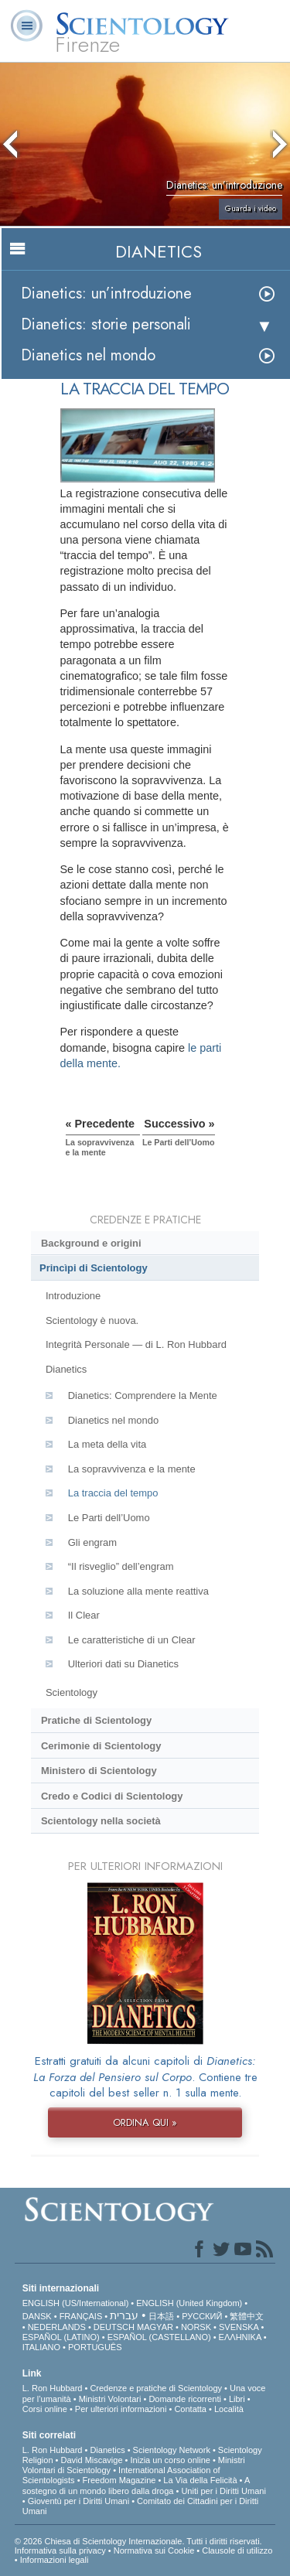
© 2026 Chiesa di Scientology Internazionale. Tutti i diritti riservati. (138, 2541)
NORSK (196, 2327)
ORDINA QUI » (145, 2122)
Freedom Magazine (119, 2480)
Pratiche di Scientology (96, 1720)
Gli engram (92, 1542)
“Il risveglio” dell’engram (121, 1566)
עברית (124, 2315)
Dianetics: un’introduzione (106, 293)
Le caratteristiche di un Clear (132, 1640)
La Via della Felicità (200, 2480)
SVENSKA (238, 2327)
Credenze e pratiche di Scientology (156, 2388)
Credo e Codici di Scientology (112, 1796)
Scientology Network (171, 2450)
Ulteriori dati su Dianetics (123, 1664)
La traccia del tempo (113, 1493)
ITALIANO (41, 2347)
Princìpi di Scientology (93, 1268)
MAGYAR (155, 2327)
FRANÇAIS (81, 2316)
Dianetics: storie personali (106, 324)
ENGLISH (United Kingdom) (189, 2303)
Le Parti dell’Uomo (109, 1517)
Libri (237, 2399)
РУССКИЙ (202, 2316)
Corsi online (44, 2409)
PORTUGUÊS (94, 2347)
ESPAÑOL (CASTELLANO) (159, 2337)
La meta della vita (107, 1444)
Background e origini (91, 1243)
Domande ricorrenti (184, 2399)
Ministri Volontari (110, 2399)
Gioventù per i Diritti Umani (78, 2501)
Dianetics (66, 1369)
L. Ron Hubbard (52, 2388)
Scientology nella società (101, 1821)
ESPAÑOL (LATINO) (61, 2337)
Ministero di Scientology (99, 1770)
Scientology (71, 1692)
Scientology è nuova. (92, 1320)
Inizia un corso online (170, 2460)
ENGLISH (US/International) (75, 2303)
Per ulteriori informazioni (121, 2409)
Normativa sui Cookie (154, 2550)
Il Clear (84, 1615)
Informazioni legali (54, 2559)
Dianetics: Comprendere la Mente (142, 1395)
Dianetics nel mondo (88, 355)
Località (229, 2409)
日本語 (161, 2316)
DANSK (37, 2316)
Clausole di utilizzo (237, 2550)
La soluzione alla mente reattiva (138, 1591)
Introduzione (73, 1296)
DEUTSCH (114, 2327)
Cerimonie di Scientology (101, 1746)
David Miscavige (91, 2460)
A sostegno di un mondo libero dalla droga (136, 2485)
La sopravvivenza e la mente (132, 1469)
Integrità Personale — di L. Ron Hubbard (136, 1344)
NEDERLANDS (57, 2327)
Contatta (190, 2409)
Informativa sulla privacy (60, 2550)
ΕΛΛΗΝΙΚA (240, 2337)
